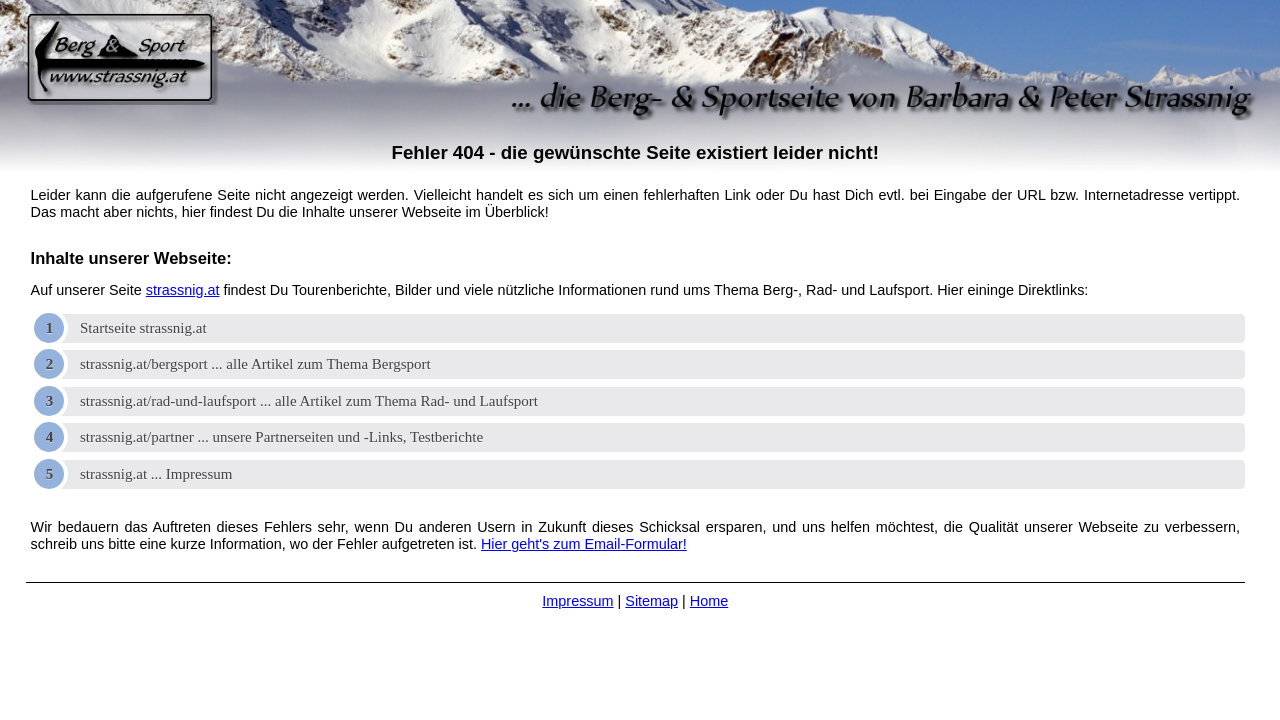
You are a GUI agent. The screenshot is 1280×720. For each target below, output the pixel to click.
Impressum (577, 601)
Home (709, 601)
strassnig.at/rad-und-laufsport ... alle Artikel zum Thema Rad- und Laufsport (309, 401)
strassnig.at (183, 290)
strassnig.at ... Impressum (156, 474)
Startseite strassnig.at (143, 328)
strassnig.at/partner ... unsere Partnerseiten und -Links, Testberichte (281, 437)
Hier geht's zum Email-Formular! (584, 544)
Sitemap (651, 601)
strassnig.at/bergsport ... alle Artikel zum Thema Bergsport (255, 364)
